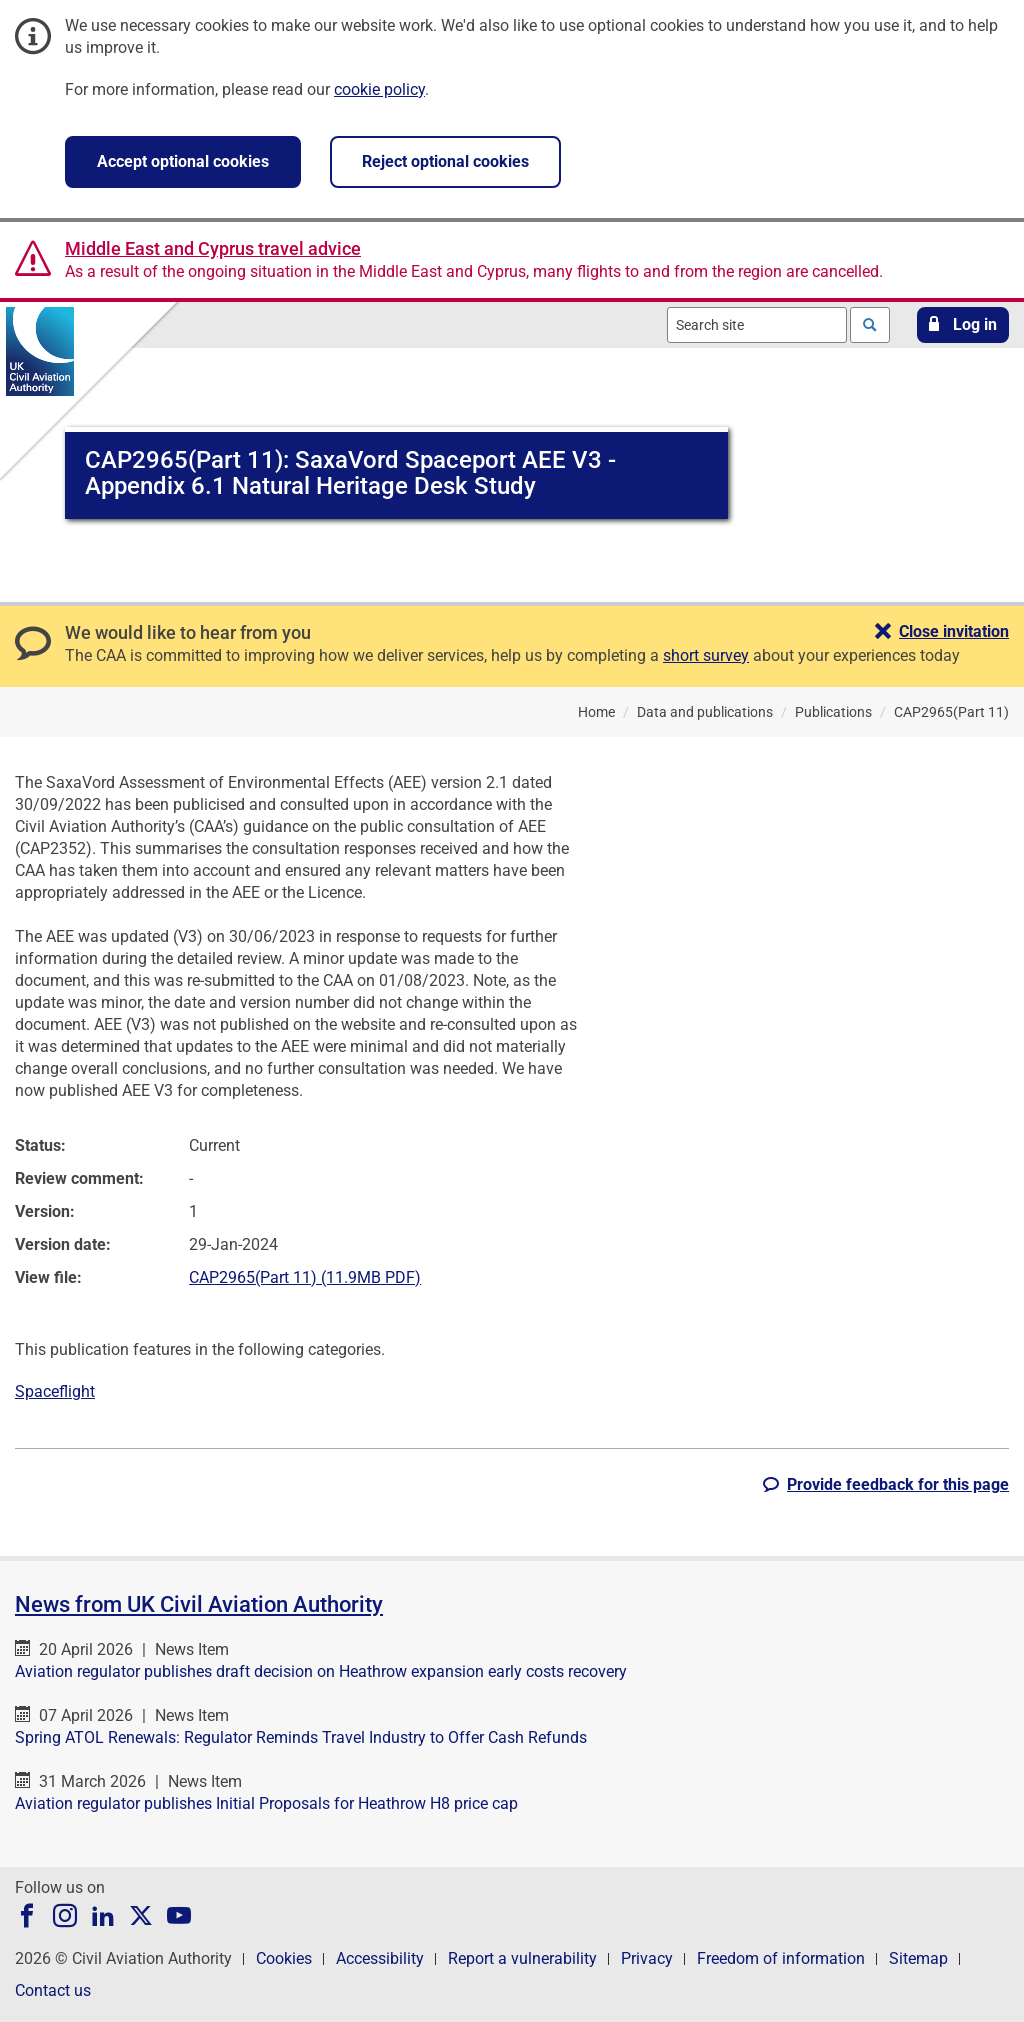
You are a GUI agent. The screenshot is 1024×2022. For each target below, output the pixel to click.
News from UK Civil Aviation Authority (199, 1604)
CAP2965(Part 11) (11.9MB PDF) (305, 1277)
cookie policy (379, 89)
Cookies (284, 1958)
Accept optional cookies (183, 161)
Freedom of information (781, 1958)
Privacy (647, 1958)
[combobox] (757, 325)
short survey (706, 655)
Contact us (53, 1990)
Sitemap (918, 1958)
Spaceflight (55, 1391)
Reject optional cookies (445, 161)
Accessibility (380, 1958)
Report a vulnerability (522, 1958)
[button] (963, 325)
